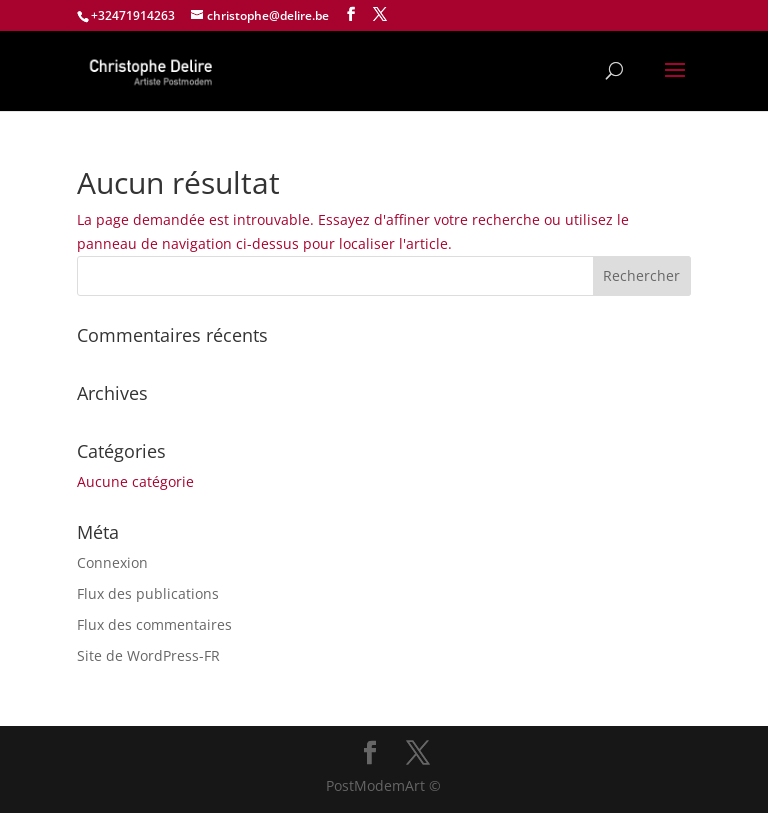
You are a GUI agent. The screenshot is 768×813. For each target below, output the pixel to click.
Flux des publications (148, 593)
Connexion (112, 562)
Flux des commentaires (154, 624)
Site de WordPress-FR (148, 655)
